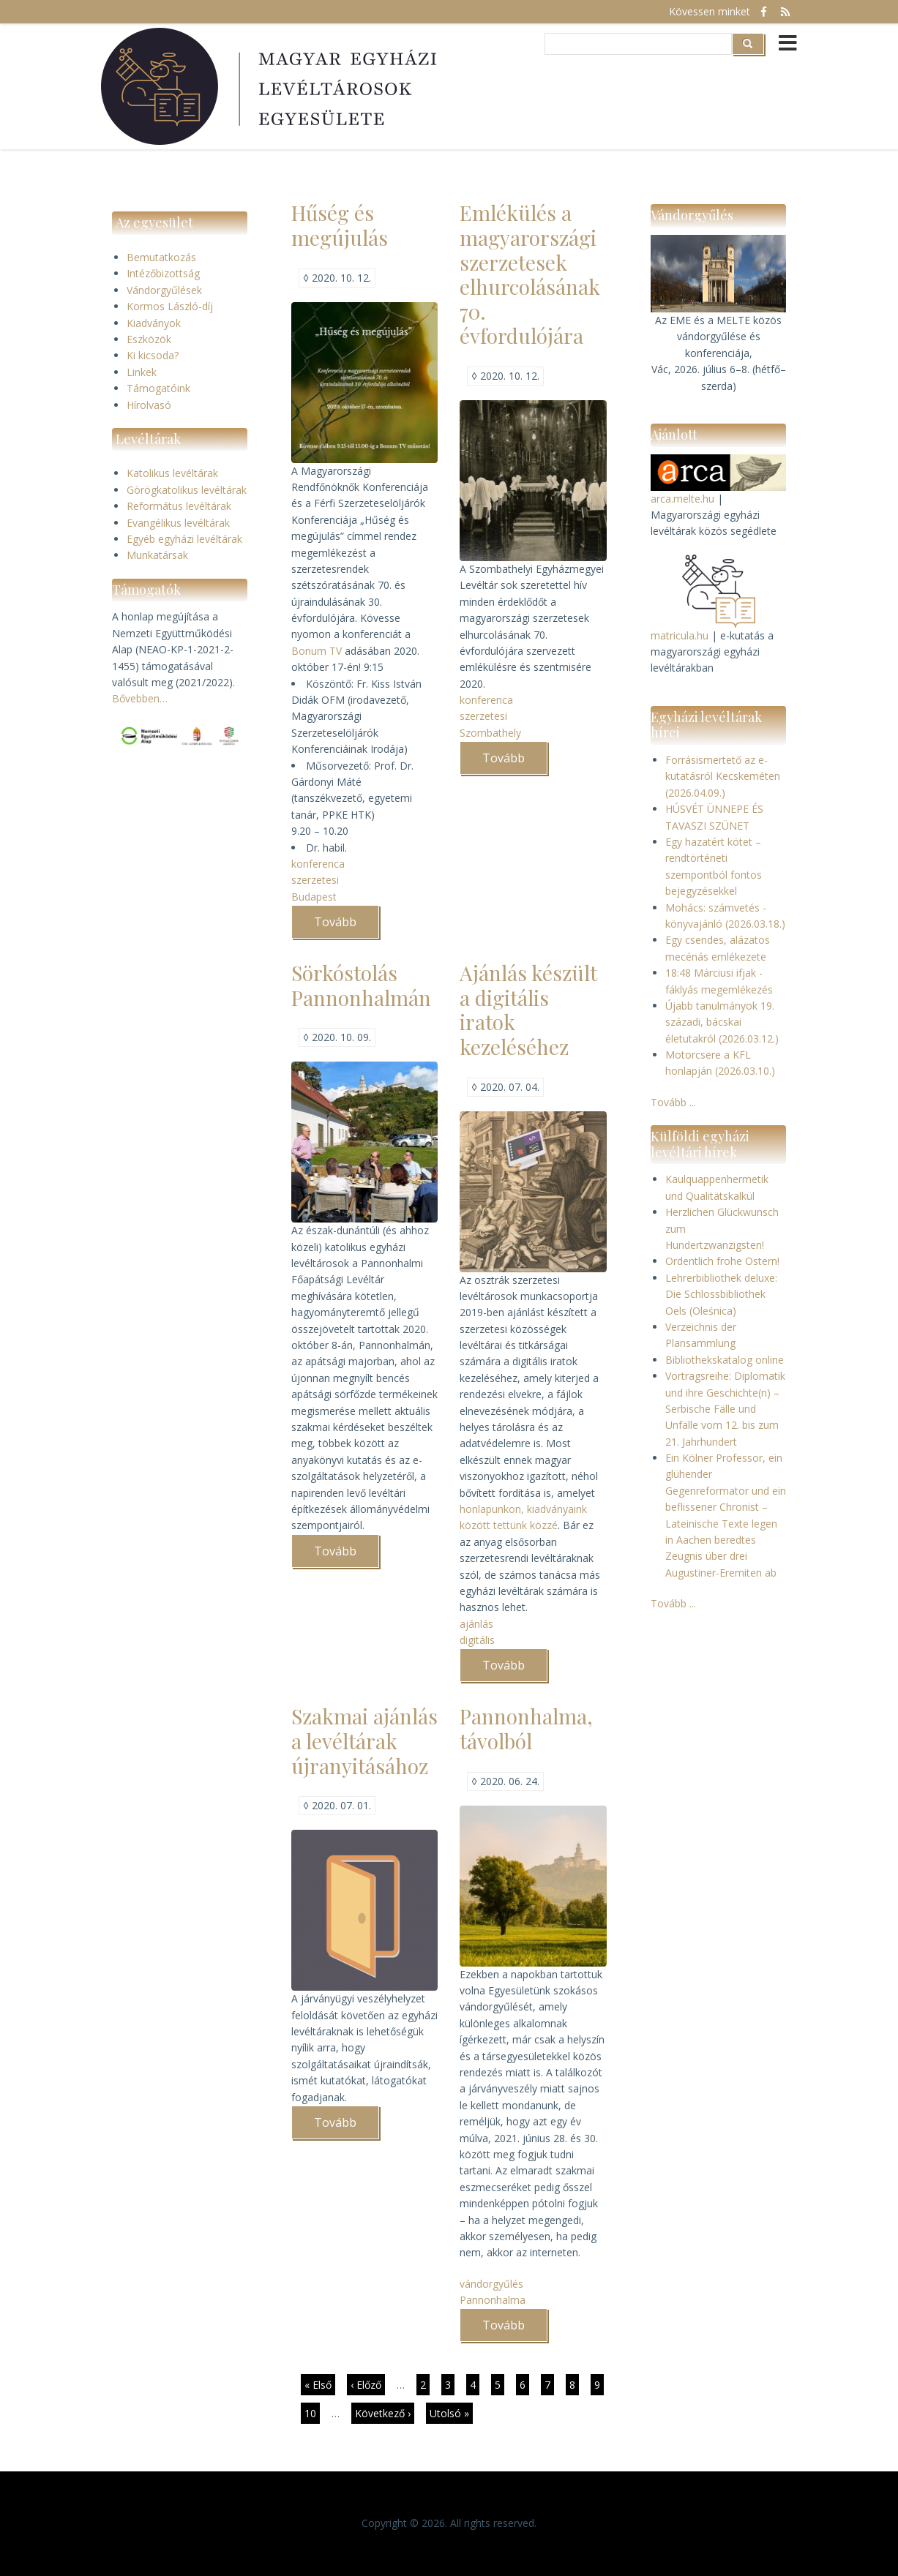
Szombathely (490, 733)
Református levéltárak (179, 506)
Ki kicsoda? (153, 355)
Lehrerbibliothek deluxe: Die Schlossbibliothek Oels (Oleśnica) (721, 1294)
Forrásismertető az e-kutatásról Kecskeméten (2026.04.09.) (722, 776)
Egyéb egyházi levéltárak (184, 539)
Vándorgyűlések (164, 290)
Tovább (346, 926)
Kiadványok (154, 323)
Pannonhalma (492, 2300)
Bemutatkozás (161, 257)
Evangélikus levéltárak (178, 523)
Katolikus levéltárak (172, 473)
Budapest (314, 897)
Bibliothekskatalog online (724, 1360)
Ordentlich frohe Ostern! (722, 1261)
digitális (477, 1640)
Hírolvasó (149, 405)
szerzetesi (315, 880)
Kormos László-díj (170, 306)
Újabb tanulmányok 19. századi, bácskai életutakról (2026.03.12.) (722, 1022)
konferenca (318, 864)
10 (312, 2413)
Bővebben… (140, 698)
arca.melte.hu (682, 499)
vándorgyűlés (491, 2284)
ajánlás (476, 1624)
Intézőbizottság (163, 273)
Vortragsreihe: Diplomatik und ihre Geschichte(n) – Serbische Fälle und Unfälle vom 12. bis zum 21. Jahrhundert (725, 1409)
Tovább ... (673, 1102)
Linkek (142, 372)
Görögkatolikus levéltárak (187, 490)
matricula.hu (679, 635)
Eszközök (149, 339)
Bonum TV (316, 651)
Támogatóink (158, 388)
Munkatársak (157, 555)
